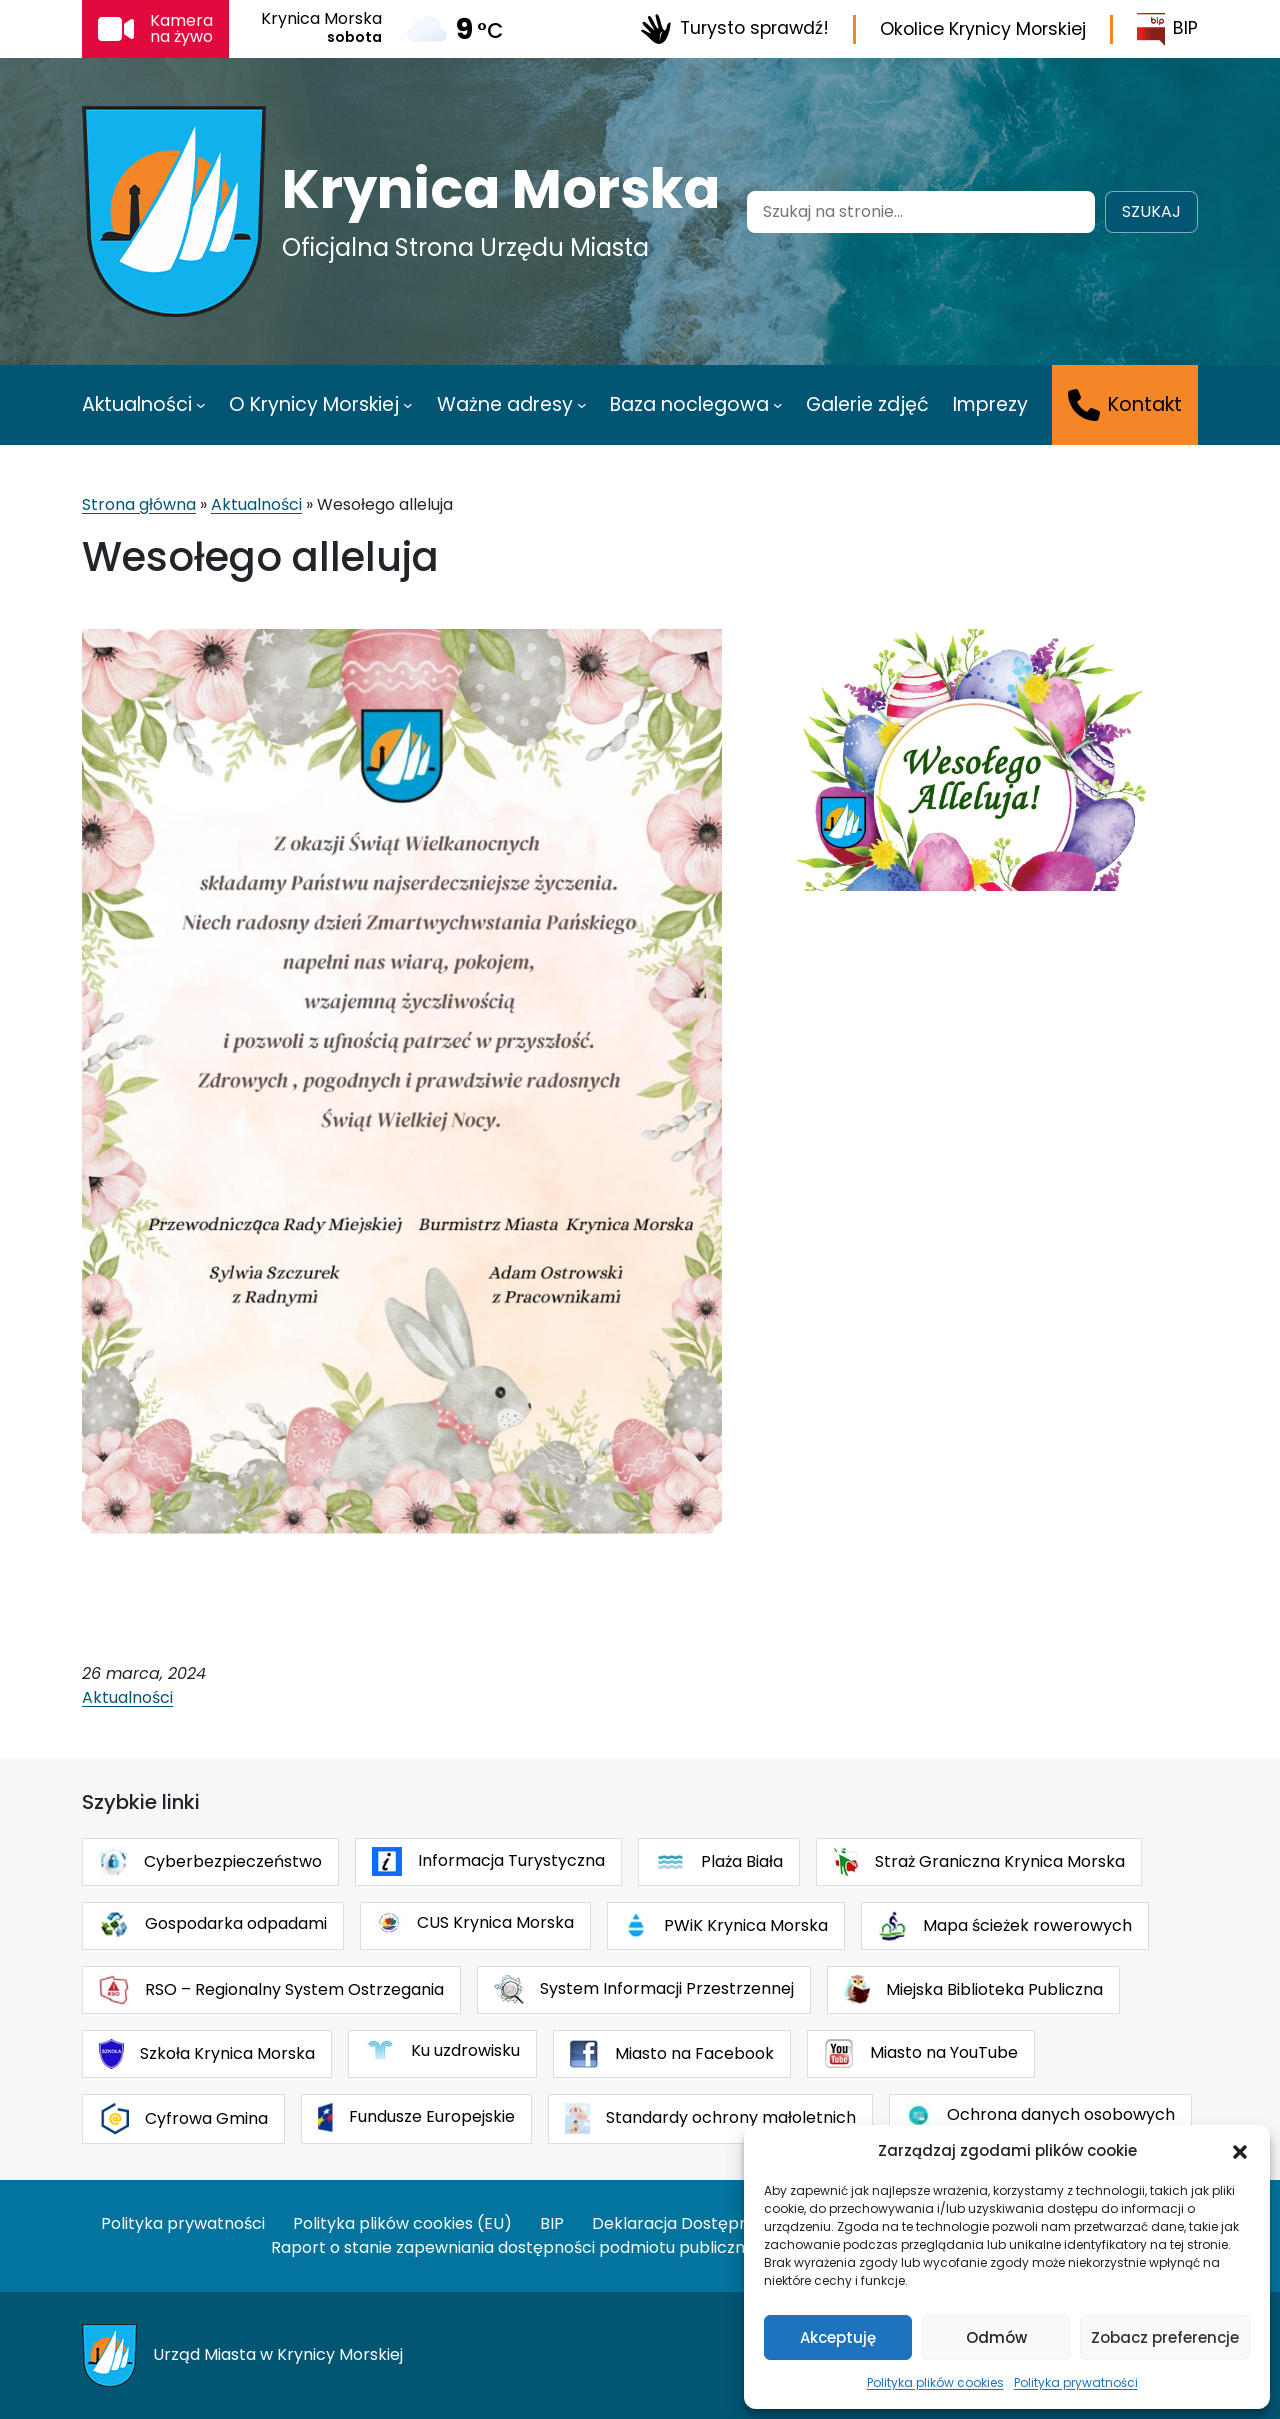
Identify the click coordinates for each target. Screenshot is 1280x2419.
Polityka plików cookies (935, 2382)
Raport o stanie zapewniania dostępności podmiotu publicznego (523, 2247)
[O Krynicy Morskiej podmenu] (408, 405)
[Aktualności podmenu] (201, 405)
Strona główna (139, 504)
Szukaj (1151, 211)
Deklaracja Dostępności (686, 2223)
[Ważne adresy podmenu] (582, 405)
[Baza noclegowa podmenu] (778, 405)
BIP (1167, 29)
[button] (1240, 2151)
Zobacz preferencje (1165, 2337)
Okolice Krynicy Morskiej (983, 29)
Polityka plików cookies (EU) (402, 2223)
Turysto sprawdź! (734, 29)
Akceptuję (838, 2337)
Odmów (996, 2337)
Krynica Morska (501, 189)
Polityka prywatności (1076, 2382)
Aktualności (256, 504)
